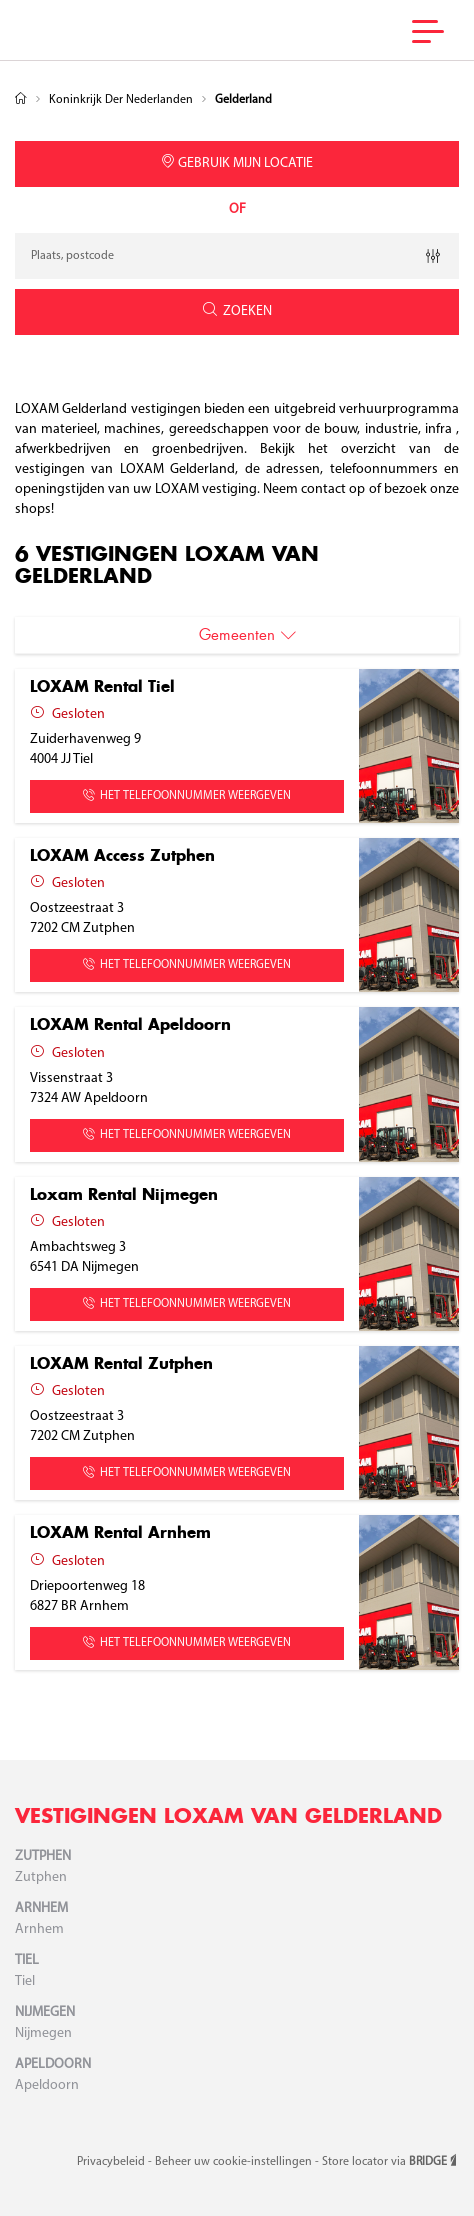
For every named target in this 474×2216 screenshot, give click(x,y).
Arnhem (41, 1908)
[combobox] (237, 256)
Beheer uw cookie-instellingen (235, 2162)
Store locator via (390, 2162)
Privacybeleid (112, 2162)
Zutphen (43, 1856)
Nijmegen (45, 2012)
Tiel (27, 1960)
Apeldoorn (53, 2064)
